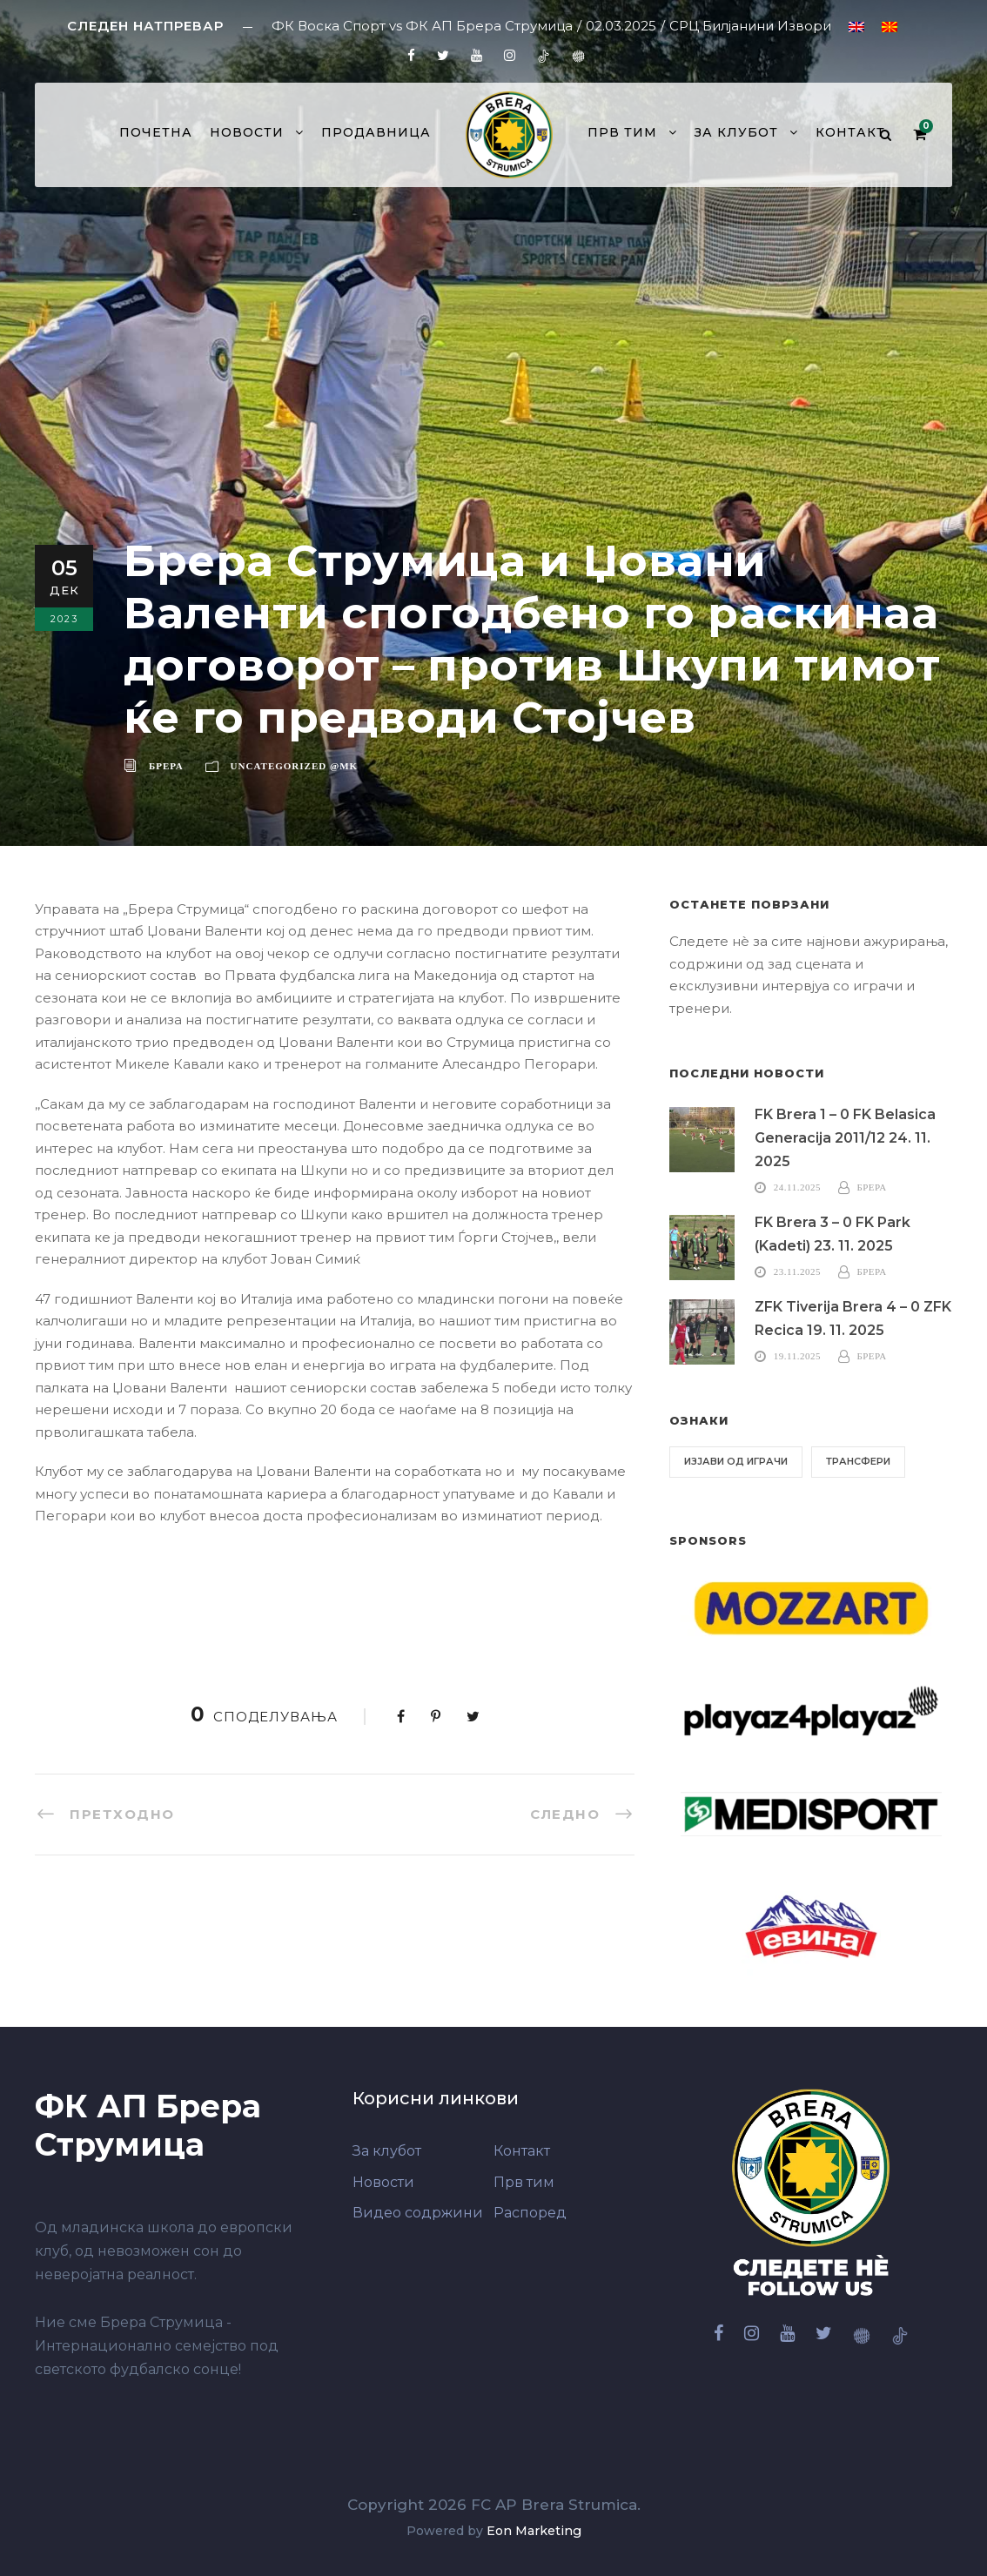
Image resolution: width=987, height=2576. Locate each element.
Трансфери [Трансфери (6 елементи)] (858, 1461)
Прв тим (622, 132)
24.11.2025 (797, 1187)
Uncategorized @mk (295, 766)
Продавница (376, 132)
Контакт (850, 132)
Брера (166, 766)
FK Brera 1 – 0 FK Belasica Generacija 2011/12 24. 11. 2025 (845, 1138)
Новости (247, 132)
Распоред (530, 2212)
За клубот (736, 132)
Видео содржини (417, 2212)
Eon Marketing (534, 2531)
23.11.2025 (797, 1271)
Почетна (155, 132)
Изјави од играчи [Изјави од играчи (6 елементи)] (736, 1461)
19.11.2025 (797, 1356)
